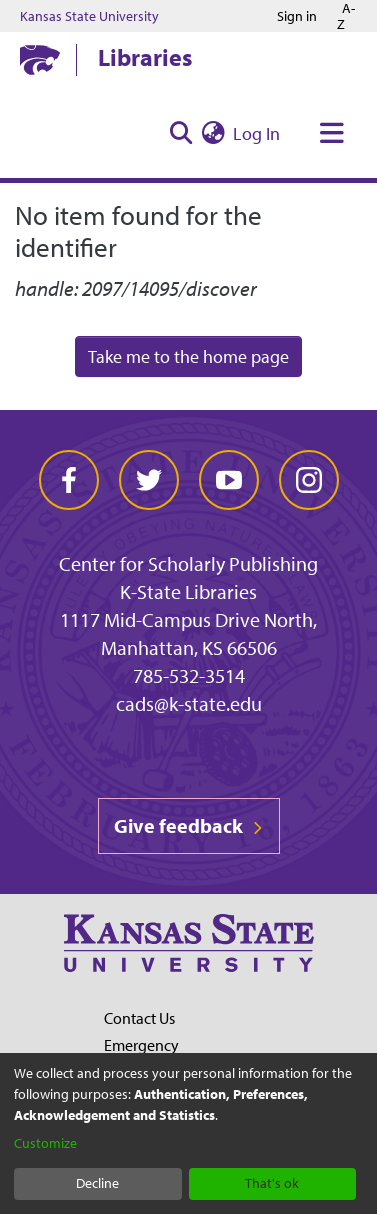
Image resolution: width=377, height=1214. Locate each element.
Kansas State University (89, 16)
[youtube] (229, 480)
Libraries (145, 57)
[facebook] (69, 480)
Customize (45, 1143)
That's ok (272, 1183)
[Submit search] (181, 133)
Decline (97, 1183)
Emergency (141, 1045)
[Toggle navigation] (332, 133)
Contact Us (139, 1018)
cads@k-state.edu (189, 703)
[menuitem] (213, 133)
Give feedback (189, 825)
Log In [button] (257, 133)
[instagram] (309, 480)
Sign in (297, 16)
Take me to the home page (188, 356)
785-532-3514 (189, 675)
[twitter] (149, 480)
